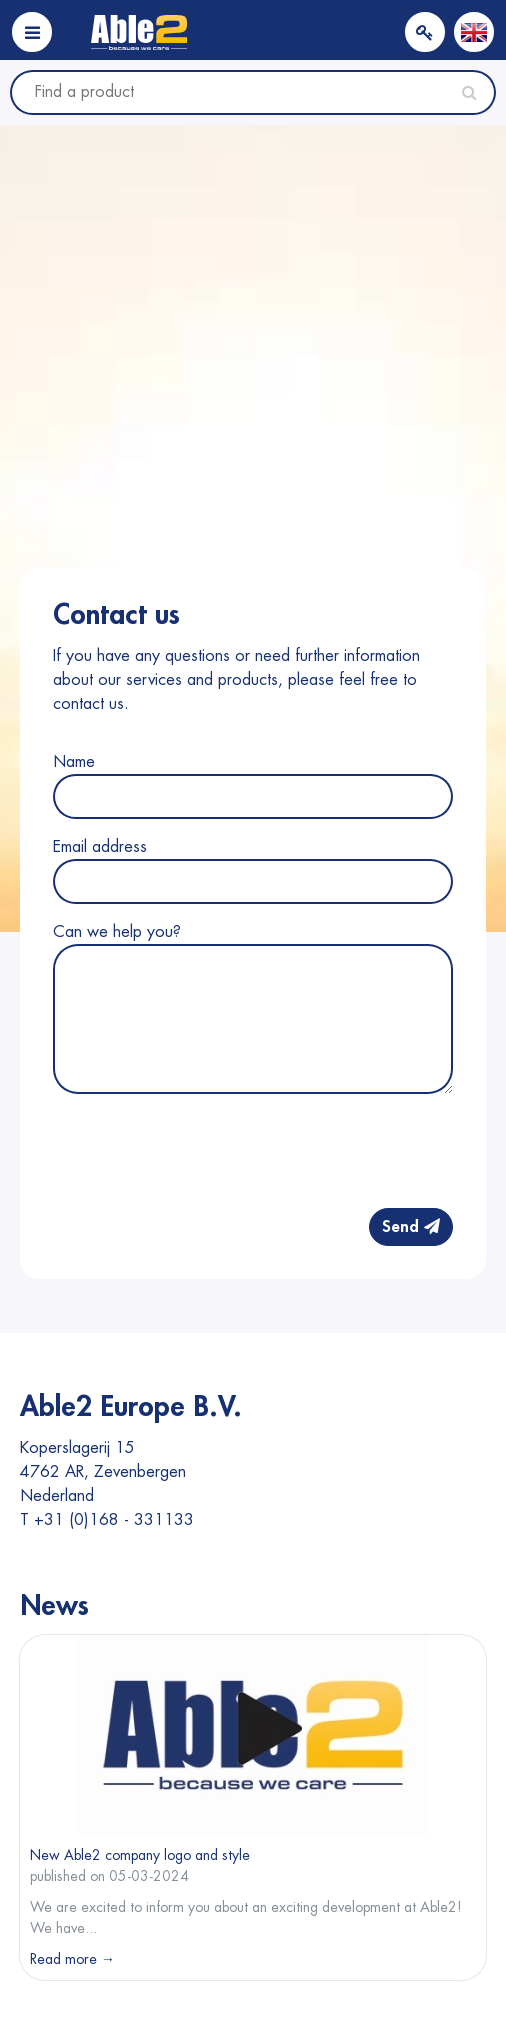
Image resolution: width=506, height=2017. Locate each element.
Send (411, 1226)
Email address (100, 847)
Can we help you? (117, 932)
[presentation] (301, 1153)
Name (74, 762)
